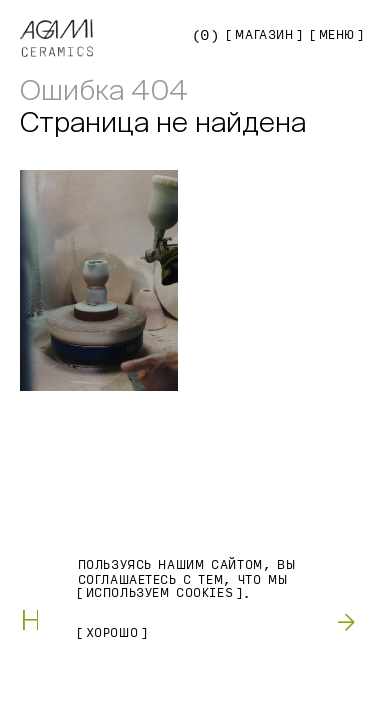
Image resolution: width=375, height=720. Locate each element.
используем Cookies (160, 593)
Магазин (264, 35)
